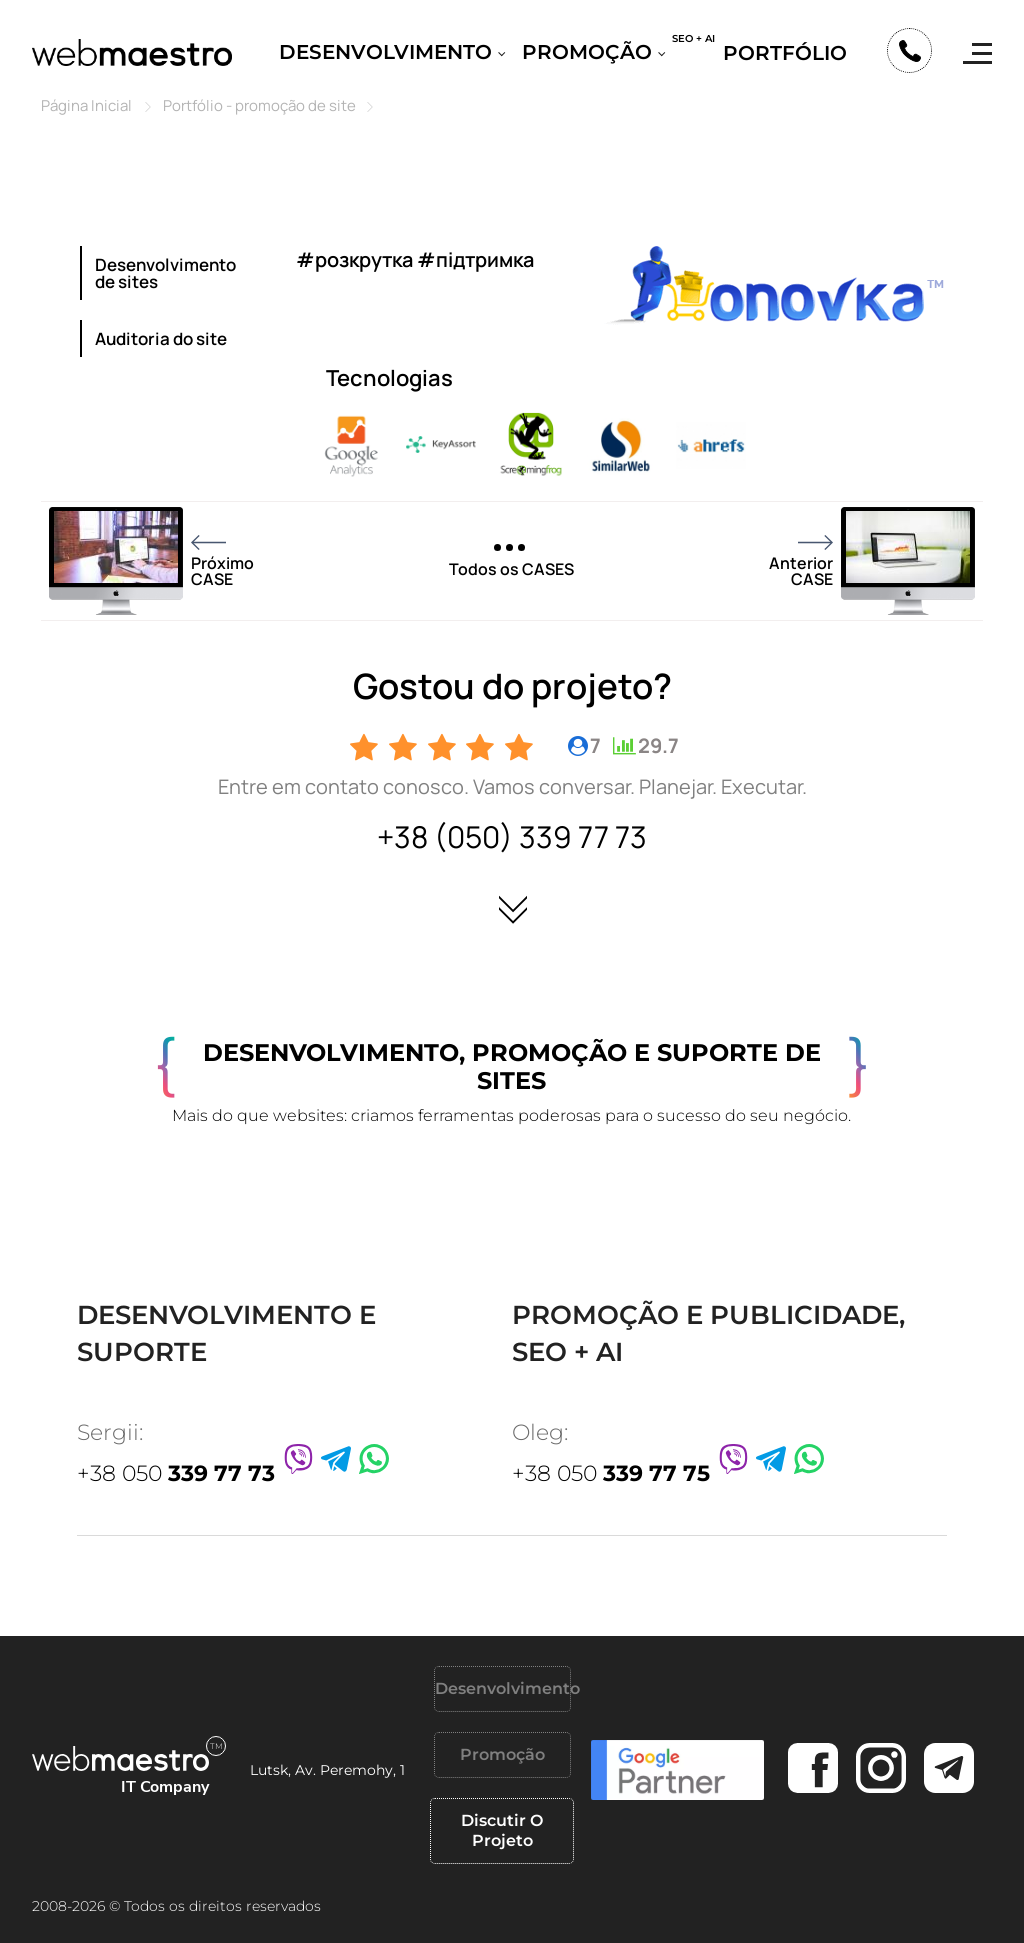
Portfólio (785, 53)
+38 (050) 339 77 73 (512, 836)
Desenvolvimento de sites (165, 273)
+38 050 (176, 1473)
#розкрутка (354, 259)
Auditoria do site (161, 338)
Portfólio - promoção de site (259, 105)
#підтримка (475, 259)
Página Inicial (86, 105)
